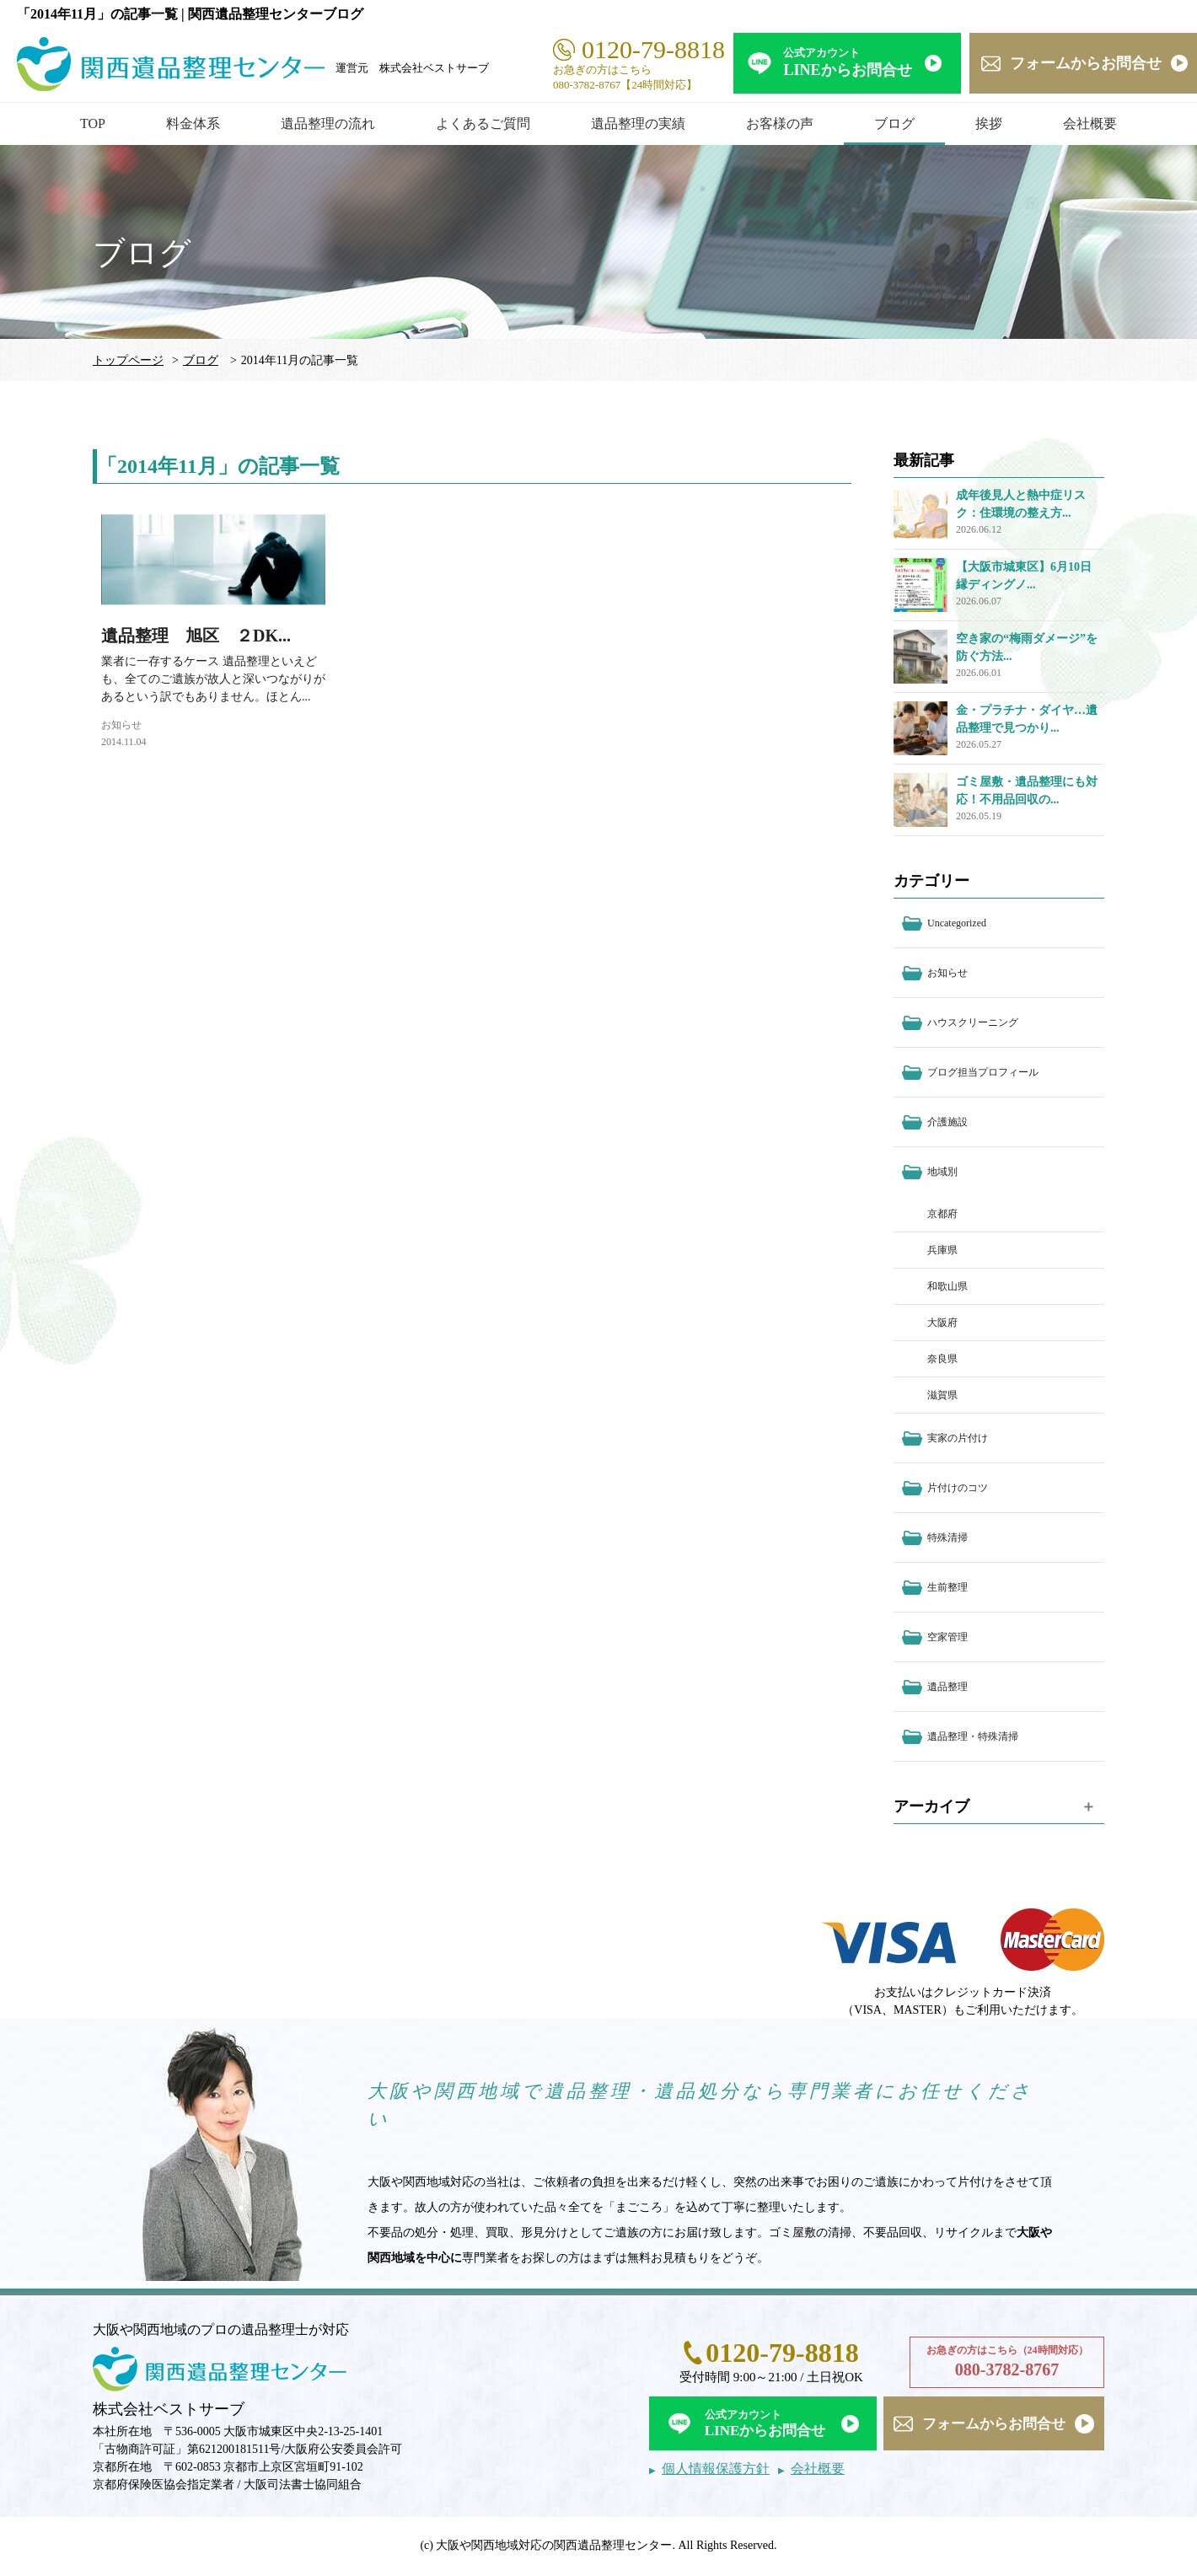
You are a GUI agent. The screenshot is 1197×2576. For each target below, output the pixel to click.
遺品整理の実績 (638, 123)
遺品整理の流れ (328, 123)
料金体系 (193, 123)
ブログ (894, 123)
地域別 (942, 1172)
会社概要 (1090, 123)
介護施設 (947, 1122)
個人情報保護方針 (716, 2468)
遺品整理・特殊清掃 (972, 1736)
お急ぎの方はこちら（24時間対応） (1007, 2362)
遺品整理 (947, 1687)
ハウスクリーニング (972, 1022)
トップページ (128, 360)
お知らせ (121, 725)
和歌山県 (947, 1286)
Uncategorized (956, 923)
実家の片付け (957, 1438)
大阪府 (942, 1322)
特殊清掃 (947, 1537)
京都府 (942, 1214)
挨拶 (988, 123)
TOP (92, 123)
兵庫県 (942, 1250)
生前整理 (947, 1587)
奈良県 (942, 1359)
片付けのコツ (957, 1488)
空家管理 (947, 1637)
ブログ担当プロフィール (983, 1072)
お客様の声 (779, 123)
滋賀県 (942, 1395)
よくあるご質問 (483, 123)
